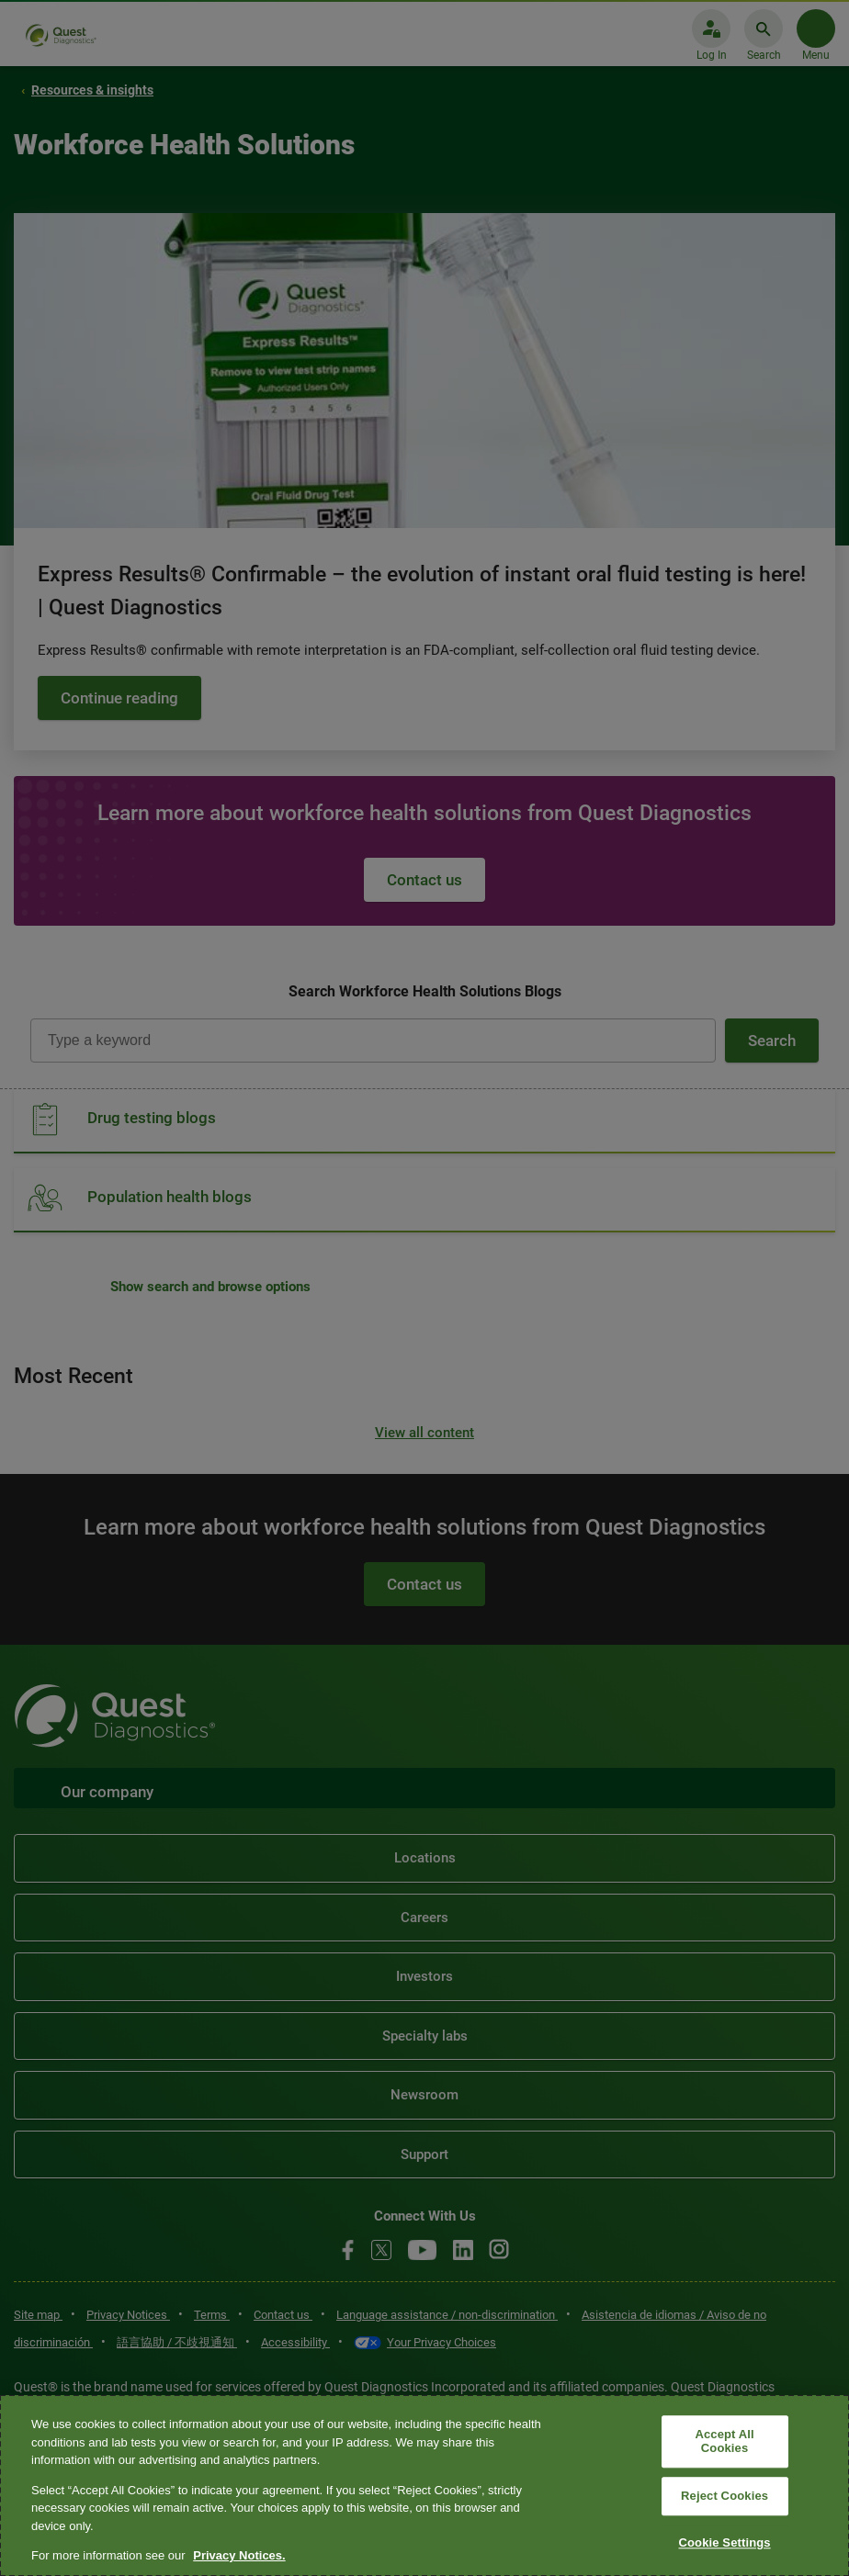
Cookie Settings (724, 2542)
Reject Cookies (724, 2496)
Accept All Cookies (724, 2441)
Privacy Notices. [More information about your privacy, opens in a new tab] (239, 2555)
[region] (424, 2485)
